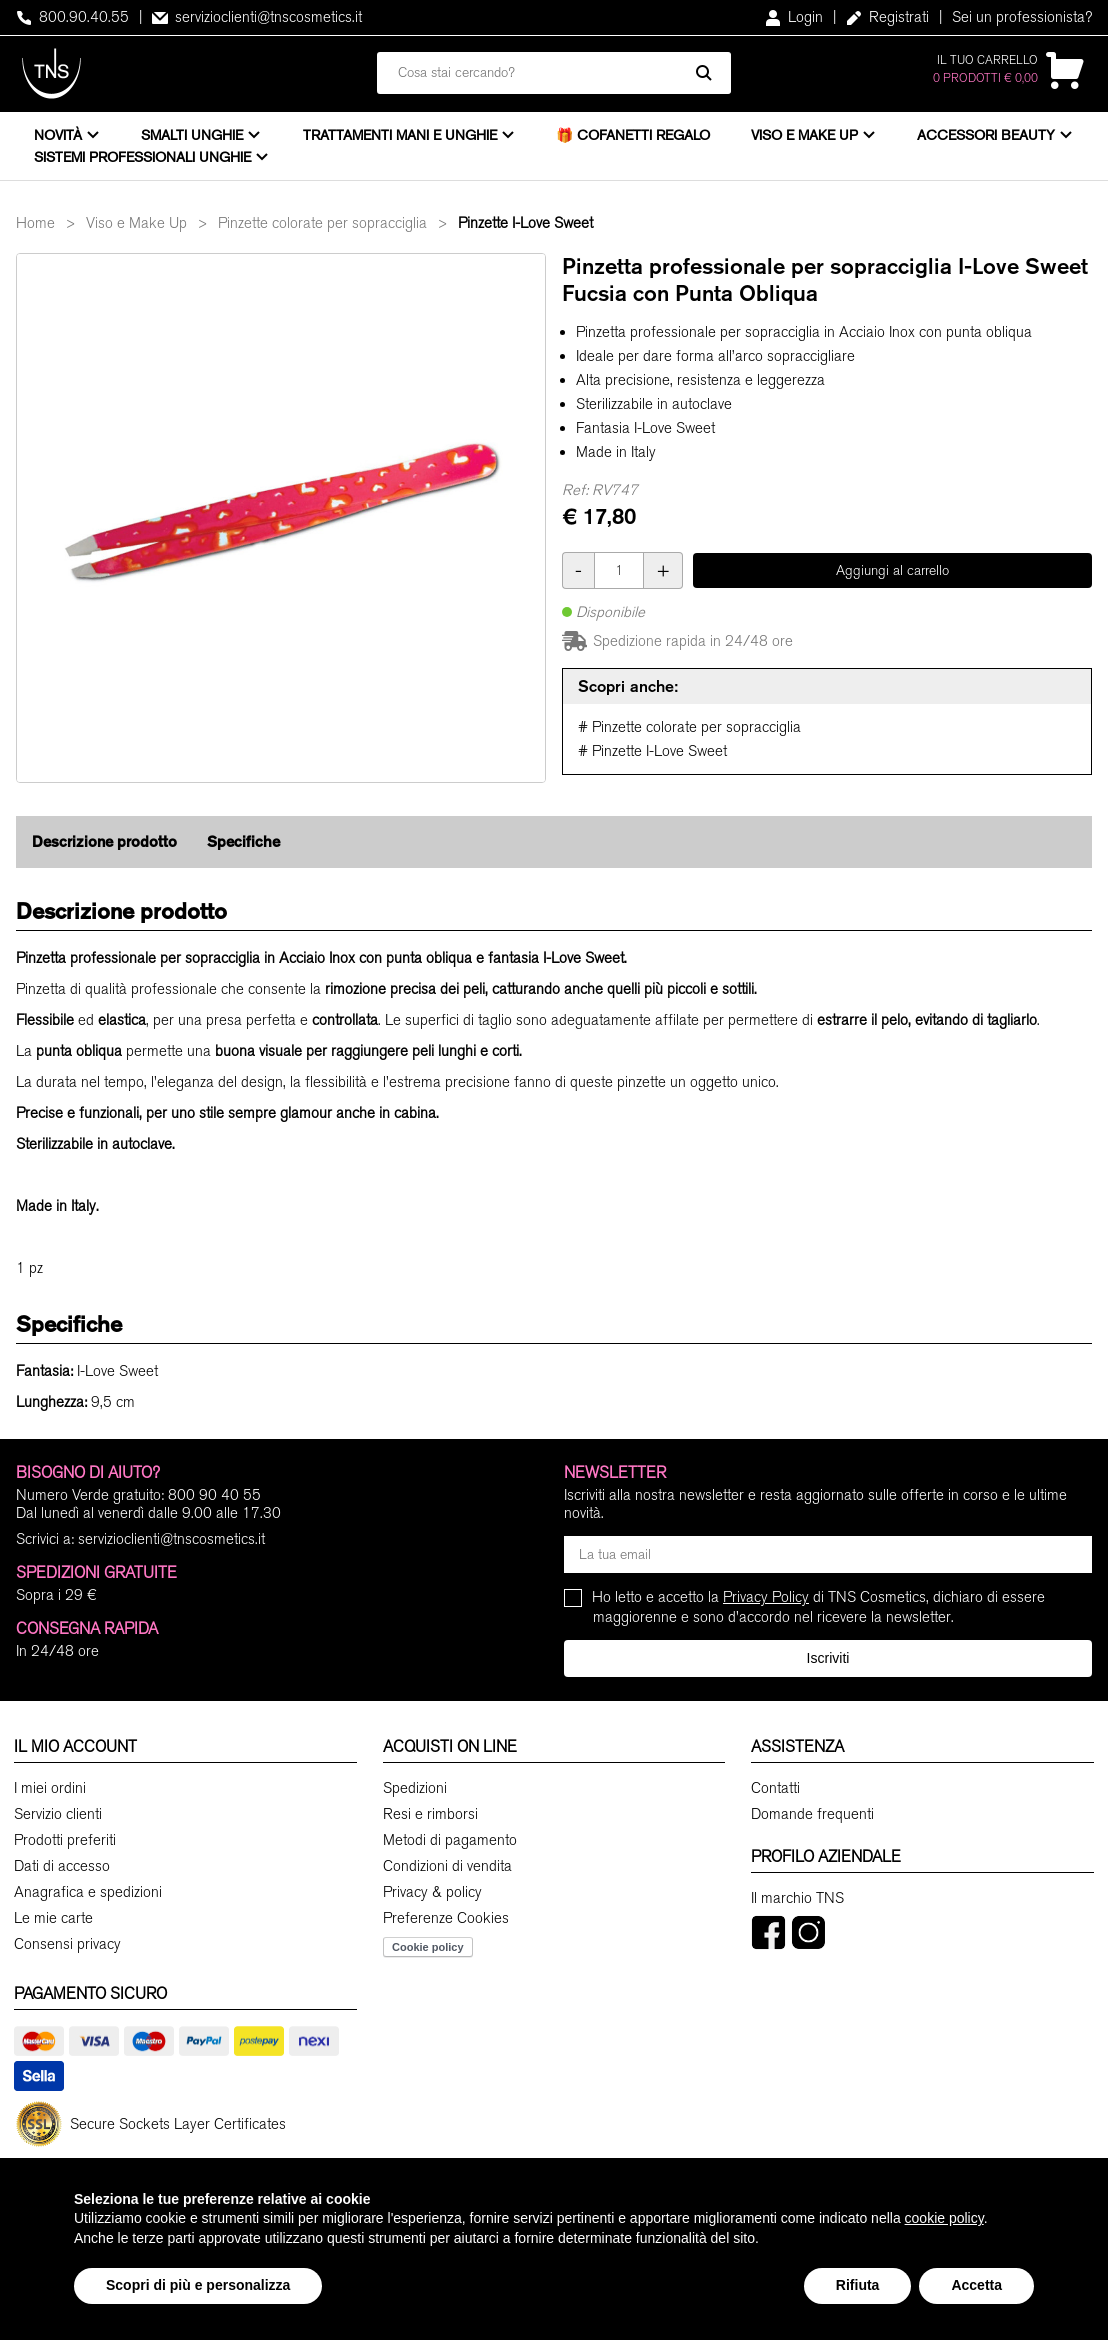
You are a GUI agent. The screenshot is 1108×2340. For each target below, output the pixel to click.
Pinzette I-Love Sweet (525, 223)
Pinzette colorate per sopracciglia (322, 223)
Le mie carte (53, 1918)
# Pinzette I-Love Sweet (652, 751)
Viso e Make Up (804, 135)
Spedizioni (415, 1788)
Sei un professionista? (1022, 17)
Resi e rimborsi (430, 1814)
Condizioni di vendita (447, 1866)
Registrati (887, 17)
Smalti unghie (192, 135)
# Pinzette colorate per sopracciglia (689, 727)
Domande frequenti (812, 1814)
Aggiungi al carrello (892, 570)
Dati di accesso (62, 1866)
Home (35, 223)
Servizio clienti (58, 1814)
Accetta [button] (976, 2285)
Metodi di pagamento (450, 1840)
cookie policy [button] (944, 2218)
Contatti (775, 1788)
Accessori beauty (986, 135)
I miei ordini (50, 1788)
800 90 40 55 (214, 1495)
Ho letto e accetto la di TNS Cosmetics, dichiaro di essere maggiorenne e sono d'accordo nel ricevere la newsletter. (819, 1606)
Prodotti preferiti (65, 1840)
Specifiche (243, 841)
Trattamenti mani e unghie (400, 135)
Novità (58, 135)
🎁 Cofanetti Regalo (633, 135)
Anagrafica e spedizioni (88, 1892)
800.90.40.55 (72, 17)
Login (794, 17)
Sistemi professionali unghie (142, 157)
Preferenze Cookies (446, 1918)
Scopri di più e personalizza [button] (198, 2285)
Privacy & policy (432, 1892)
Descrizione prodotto (104, 841)
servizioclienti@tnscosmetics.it (257, 17)
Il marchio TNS (797, 1898)
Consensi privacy (67, 1944)
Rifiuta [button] (858, 2285)
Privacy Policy (766, 1597)
